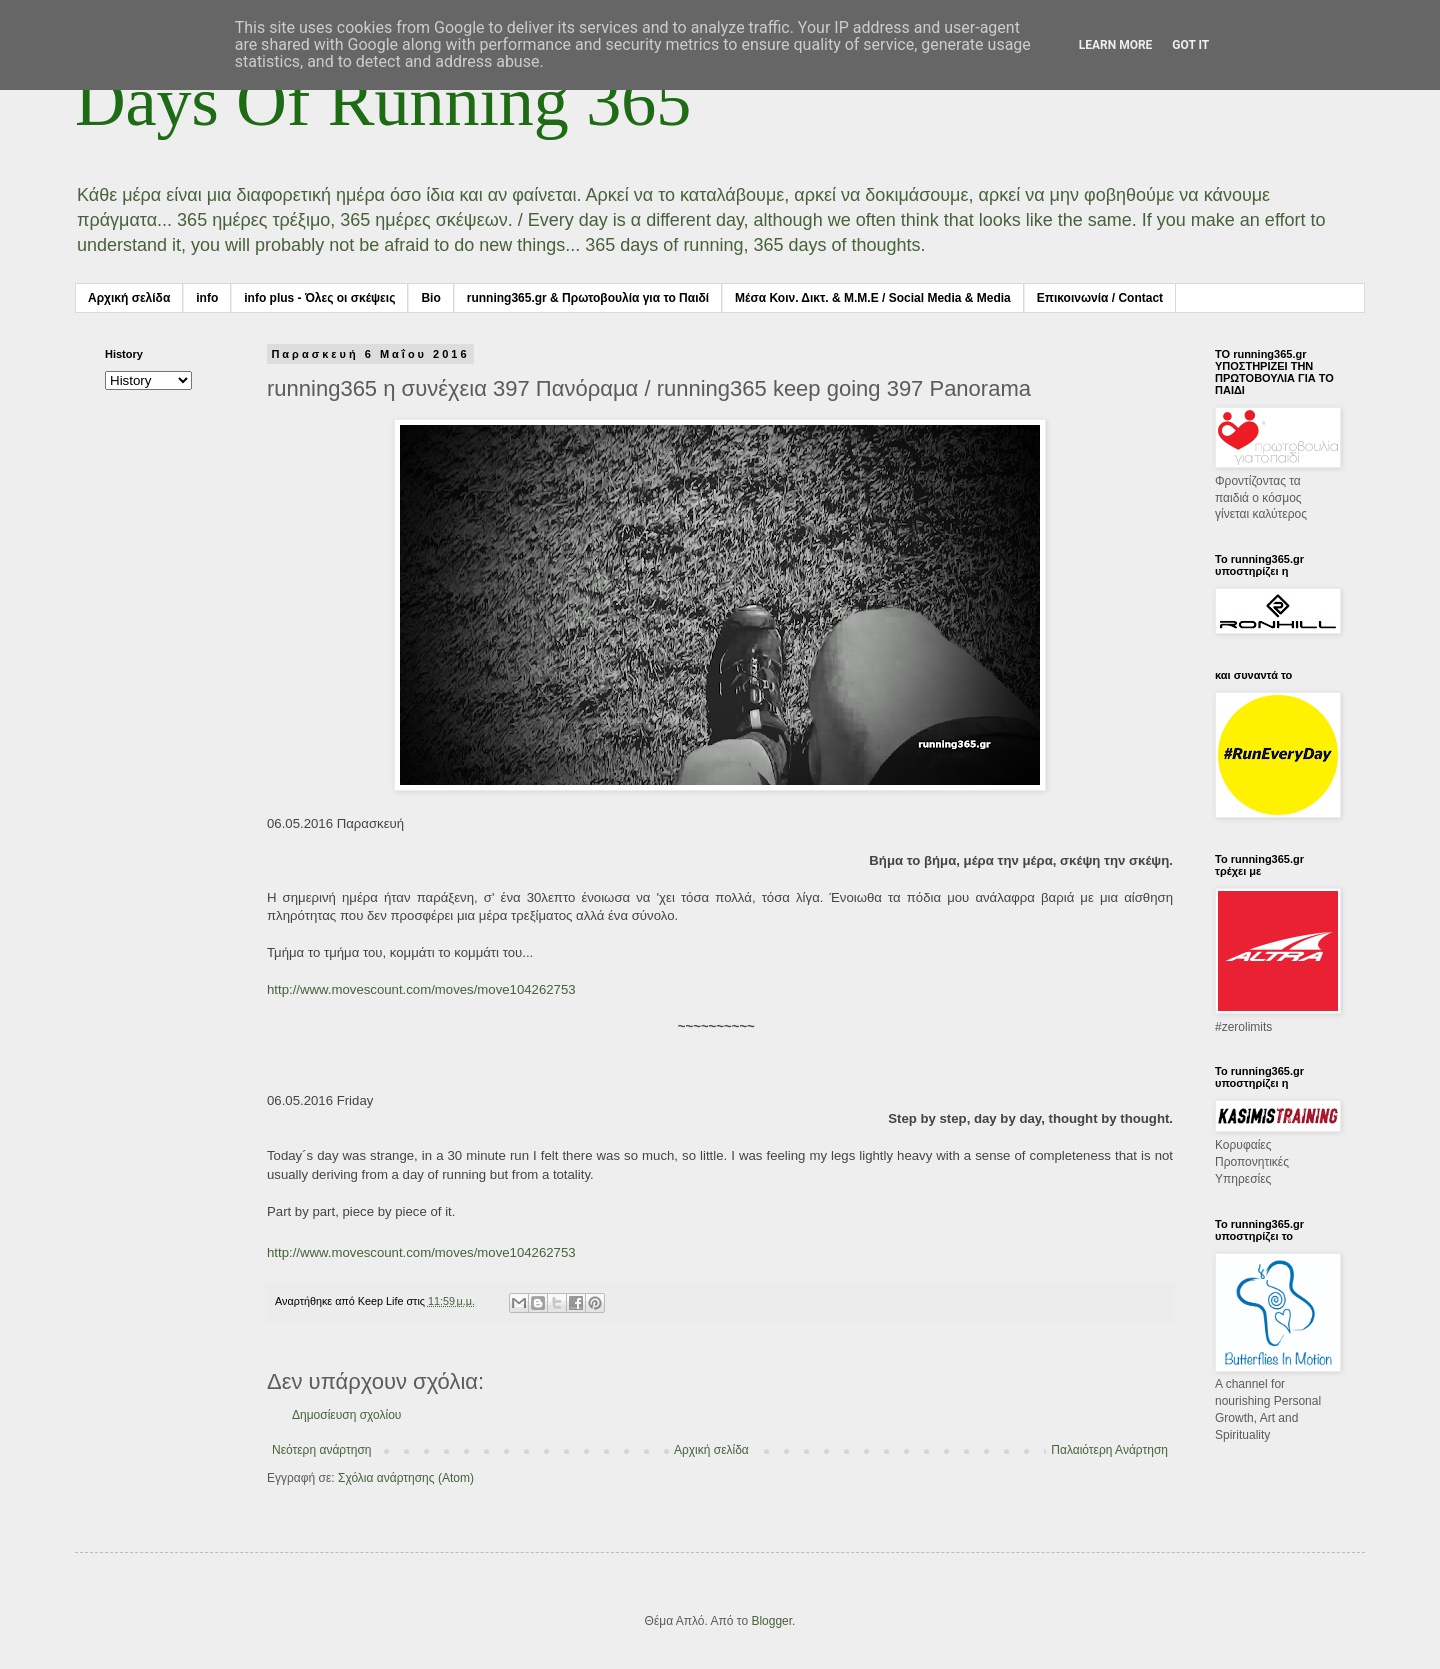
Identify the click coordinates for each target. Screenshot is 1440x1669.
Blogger (771, 1621)
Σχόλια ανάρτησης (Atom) (406, 1478)
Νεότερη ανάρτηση (321, 1450)
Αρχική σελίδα (129, 298)
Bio (430, 298)
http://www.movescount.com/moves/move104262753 (421, 989)
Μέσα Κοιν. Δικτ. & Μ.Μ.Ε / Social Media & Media (873, 298)
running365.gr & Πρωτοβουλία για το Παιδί (588, 298)
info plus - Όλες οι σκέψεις (319, 298)
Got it (1190, 45)
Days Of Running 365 (383, 101)
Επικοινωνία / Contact (1100, 298)
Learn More (1116, 45)
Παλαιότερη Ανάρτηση (1109, 1450)
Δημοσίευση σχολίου (346, 1415)
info (207, 298)
